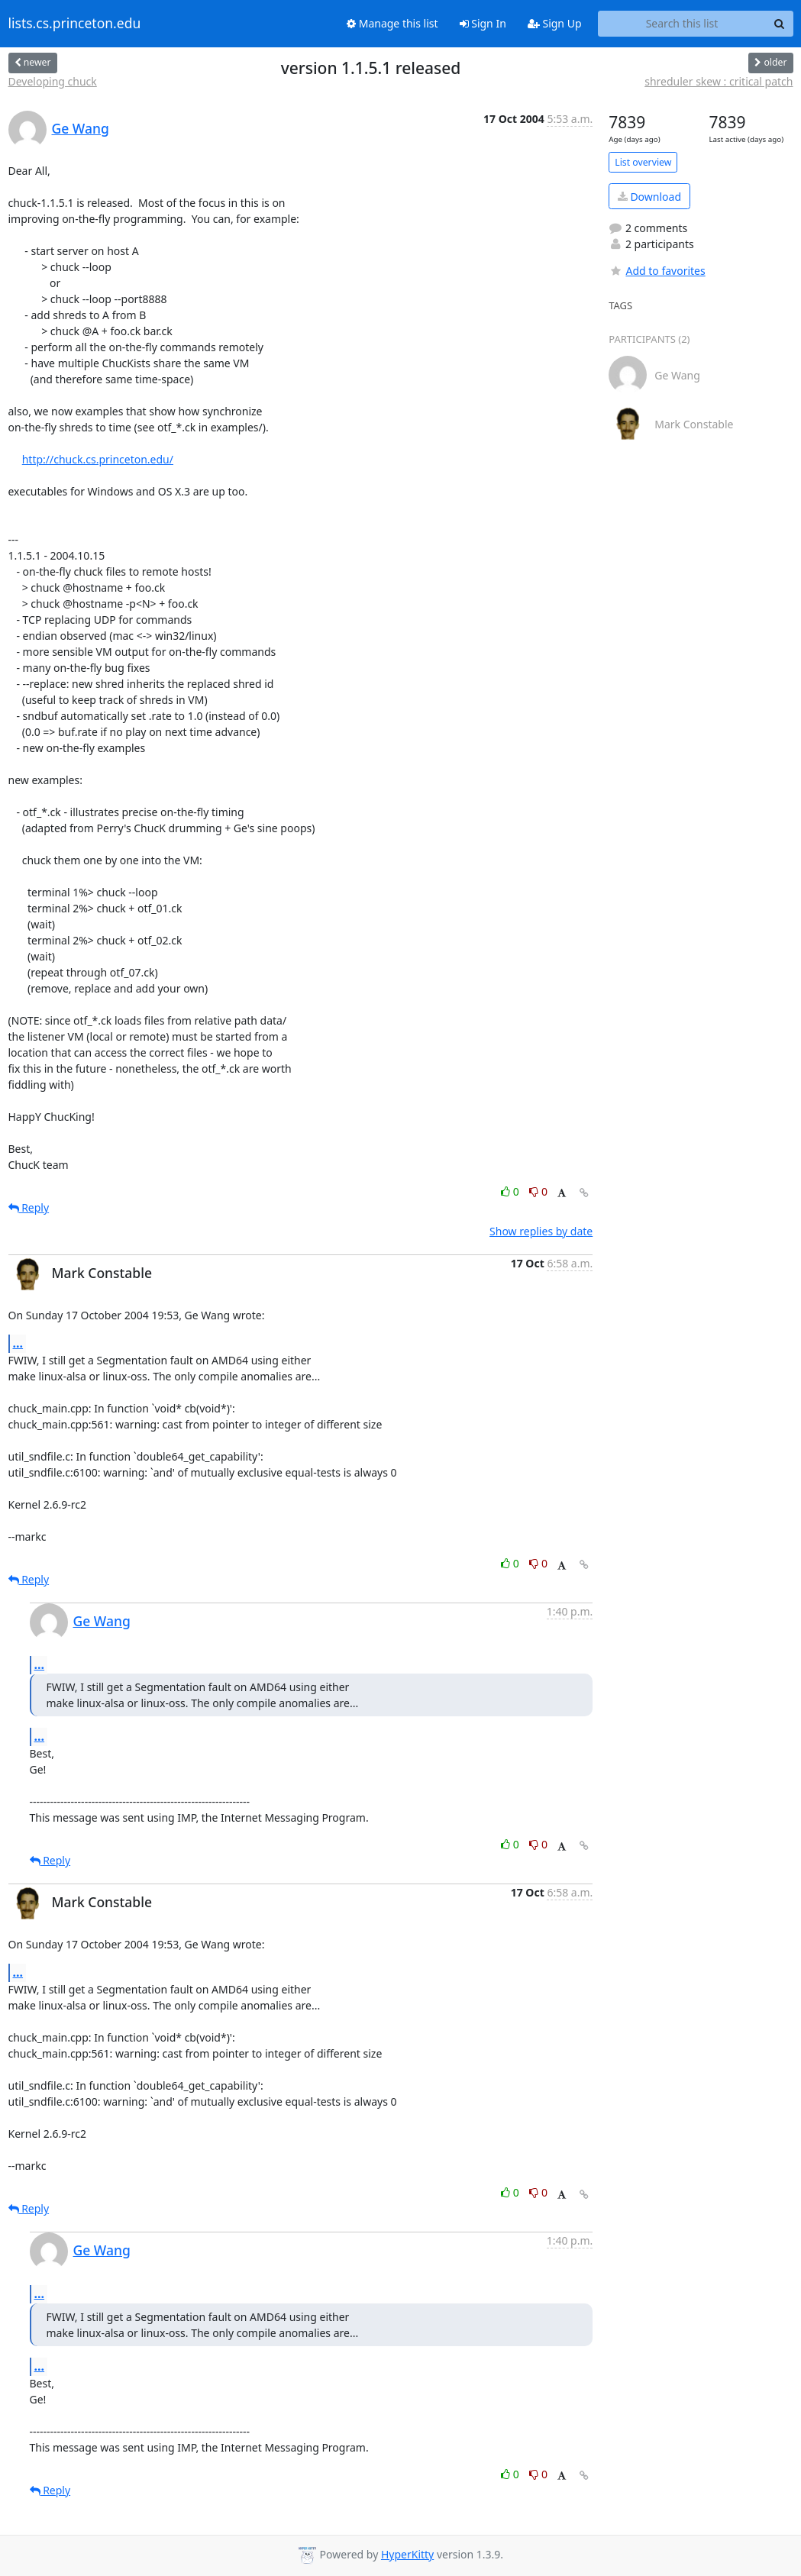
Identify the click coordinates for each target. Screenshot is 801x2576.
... (18, 1343)
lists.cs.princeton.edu (74, 24)
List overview (643, 162)
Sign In (483, 23)
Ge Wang (80, 128)
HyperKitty (407, 2554)
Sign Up (555, 23)
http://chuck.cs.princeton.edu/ (97, 459)
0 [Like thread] (511, 1191)
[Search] (779, 24)
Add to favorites (657, 270)
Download (649, 196)
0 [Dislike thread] (538, 1191)
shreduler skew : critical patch (718, 81)
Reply (29, 1207)
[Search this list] (682, 24)
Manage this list (392, 23)
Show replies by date (541, 1231)
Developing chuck (52, 81)
